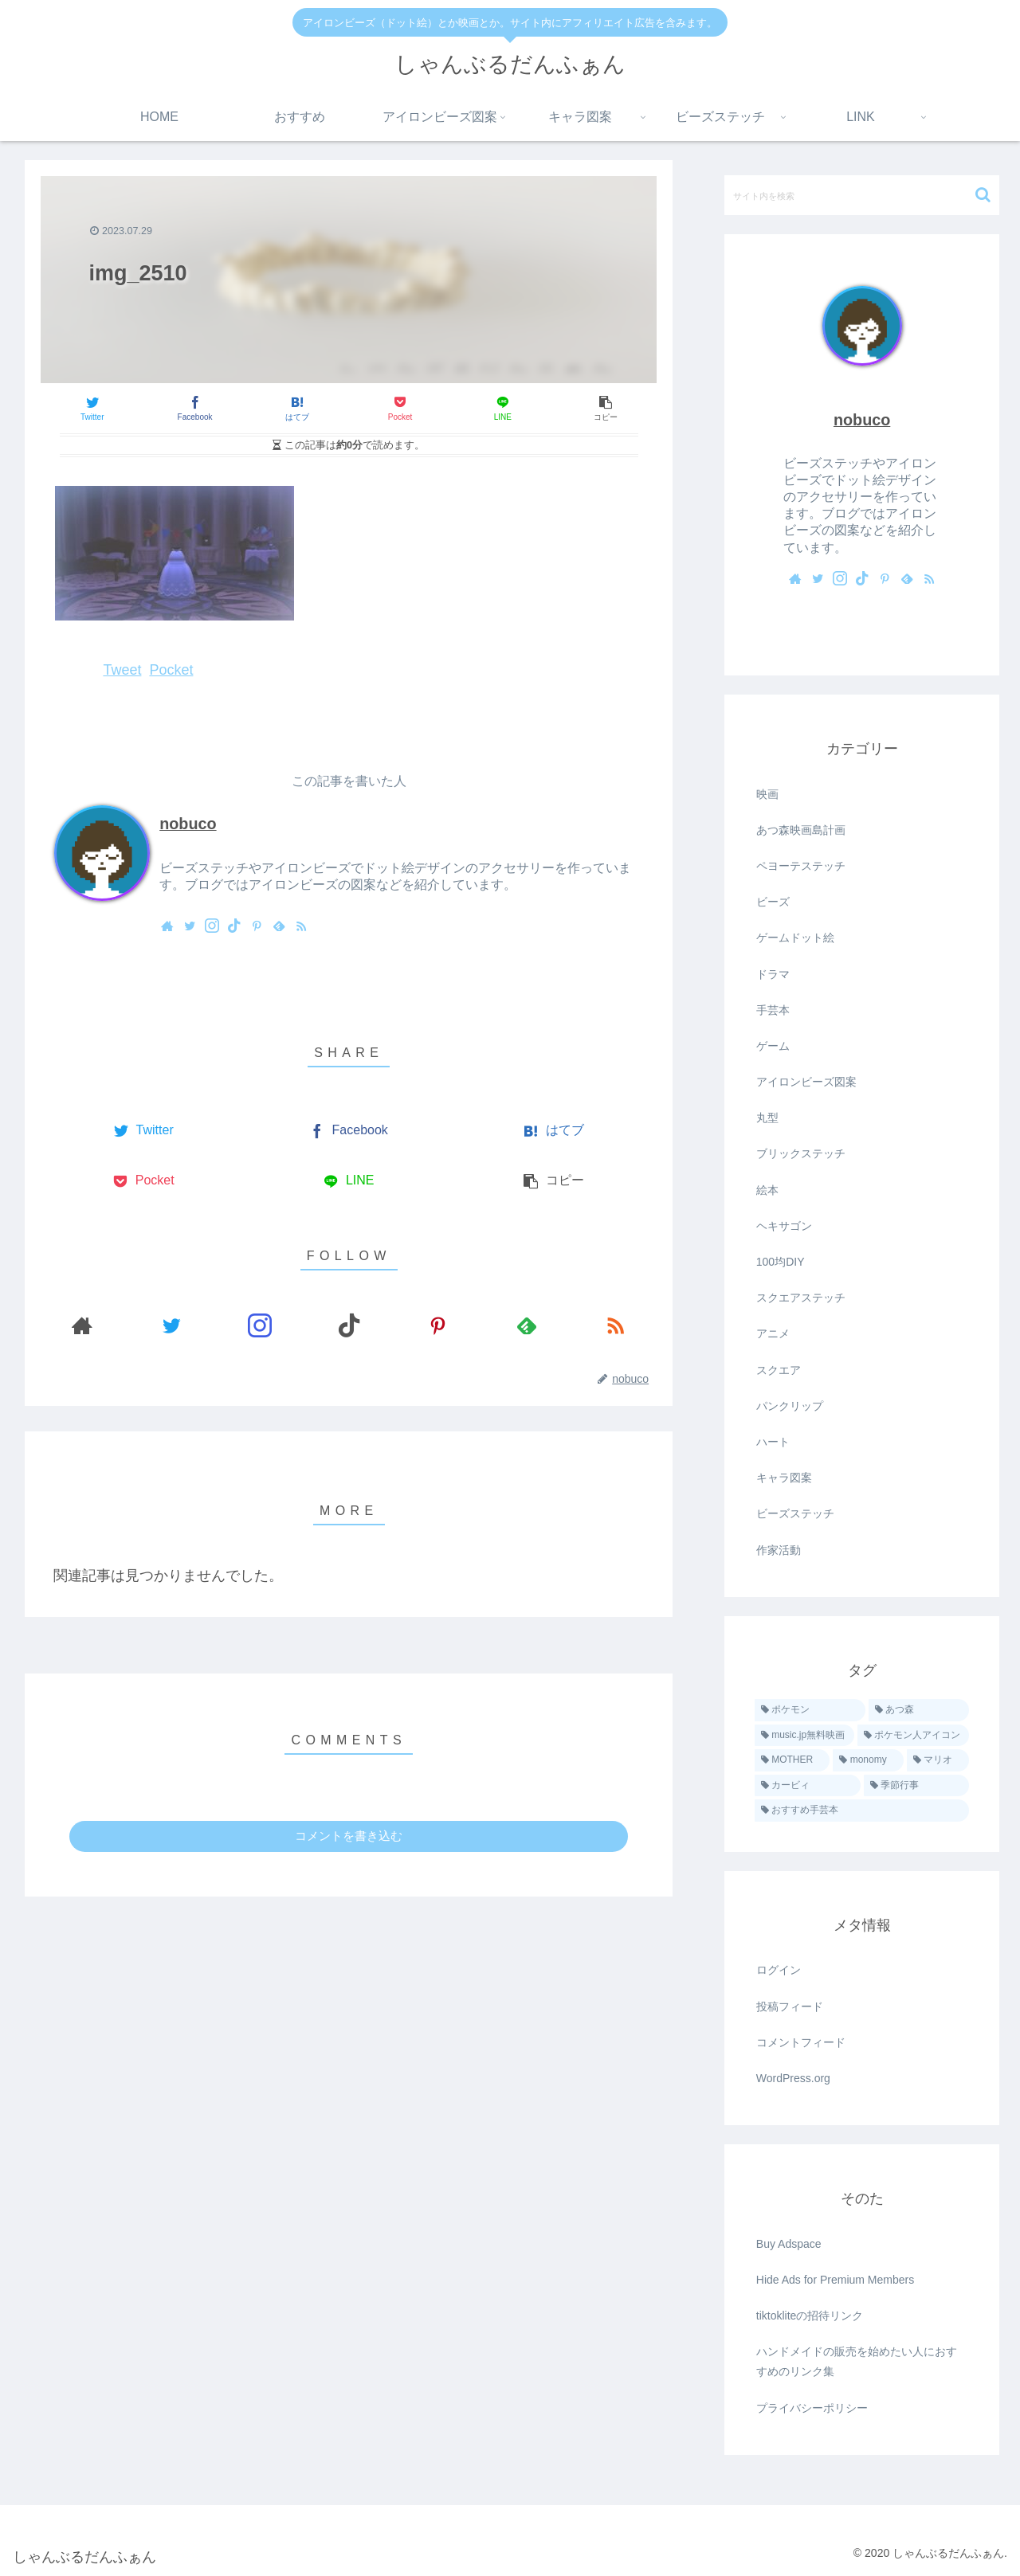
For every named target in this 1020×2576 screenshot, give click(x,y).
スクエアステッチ (800, 1297)
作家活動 (778, 1550)
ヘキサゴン (784, 1225)
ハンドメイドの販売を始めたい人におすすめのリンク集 (856, 2361)
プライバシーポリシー (812, 2408)
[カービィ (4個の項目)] (808, 1786)
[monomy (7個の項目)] (868, 1760)
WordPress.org (793, 2078)
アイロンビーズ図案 (806, 1081)
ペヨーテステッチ (800, 865)
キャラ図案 (784, 1477)
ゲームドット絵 (795, 937)
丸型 (767, 1117)
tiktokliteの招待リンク (810, 2315)
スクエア (778, 1370)
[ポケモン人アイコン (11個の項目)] (913, 1736)
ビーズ (773, 901)
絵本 (767, 1190)
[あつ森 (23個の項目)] (919, 1710)
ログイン (778, 1969)
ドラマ (773, 974)
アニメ (773, 1333)
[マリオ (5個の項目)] (938, 1760)
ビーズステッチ (795, 1513)
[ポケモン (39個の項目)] (810, 1710)
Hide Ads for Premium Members (835, 2279)
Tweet (122, 670)
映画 (767, 794)
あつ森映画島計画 (800, 830)
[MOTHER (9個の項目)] (792, 1760)
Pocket (171, 670)
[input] (862, 195)
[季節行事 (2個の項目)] (917, 1786)
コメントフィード (800, 2042)
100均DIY (780, 1261)
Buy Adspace (789, 2243)
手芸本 (773, 1010)
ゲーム (773, 1045)
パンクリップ (789, 1406)
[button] (983, 195)
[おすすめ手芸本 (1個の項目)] (862, 1810)
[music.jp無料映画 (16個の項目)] (804, 1736)
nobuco (187, 823)
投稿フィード (789, 2006)
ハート (773, 1441)
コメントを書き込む (348, 1835)
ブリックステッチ (800, 1153)
